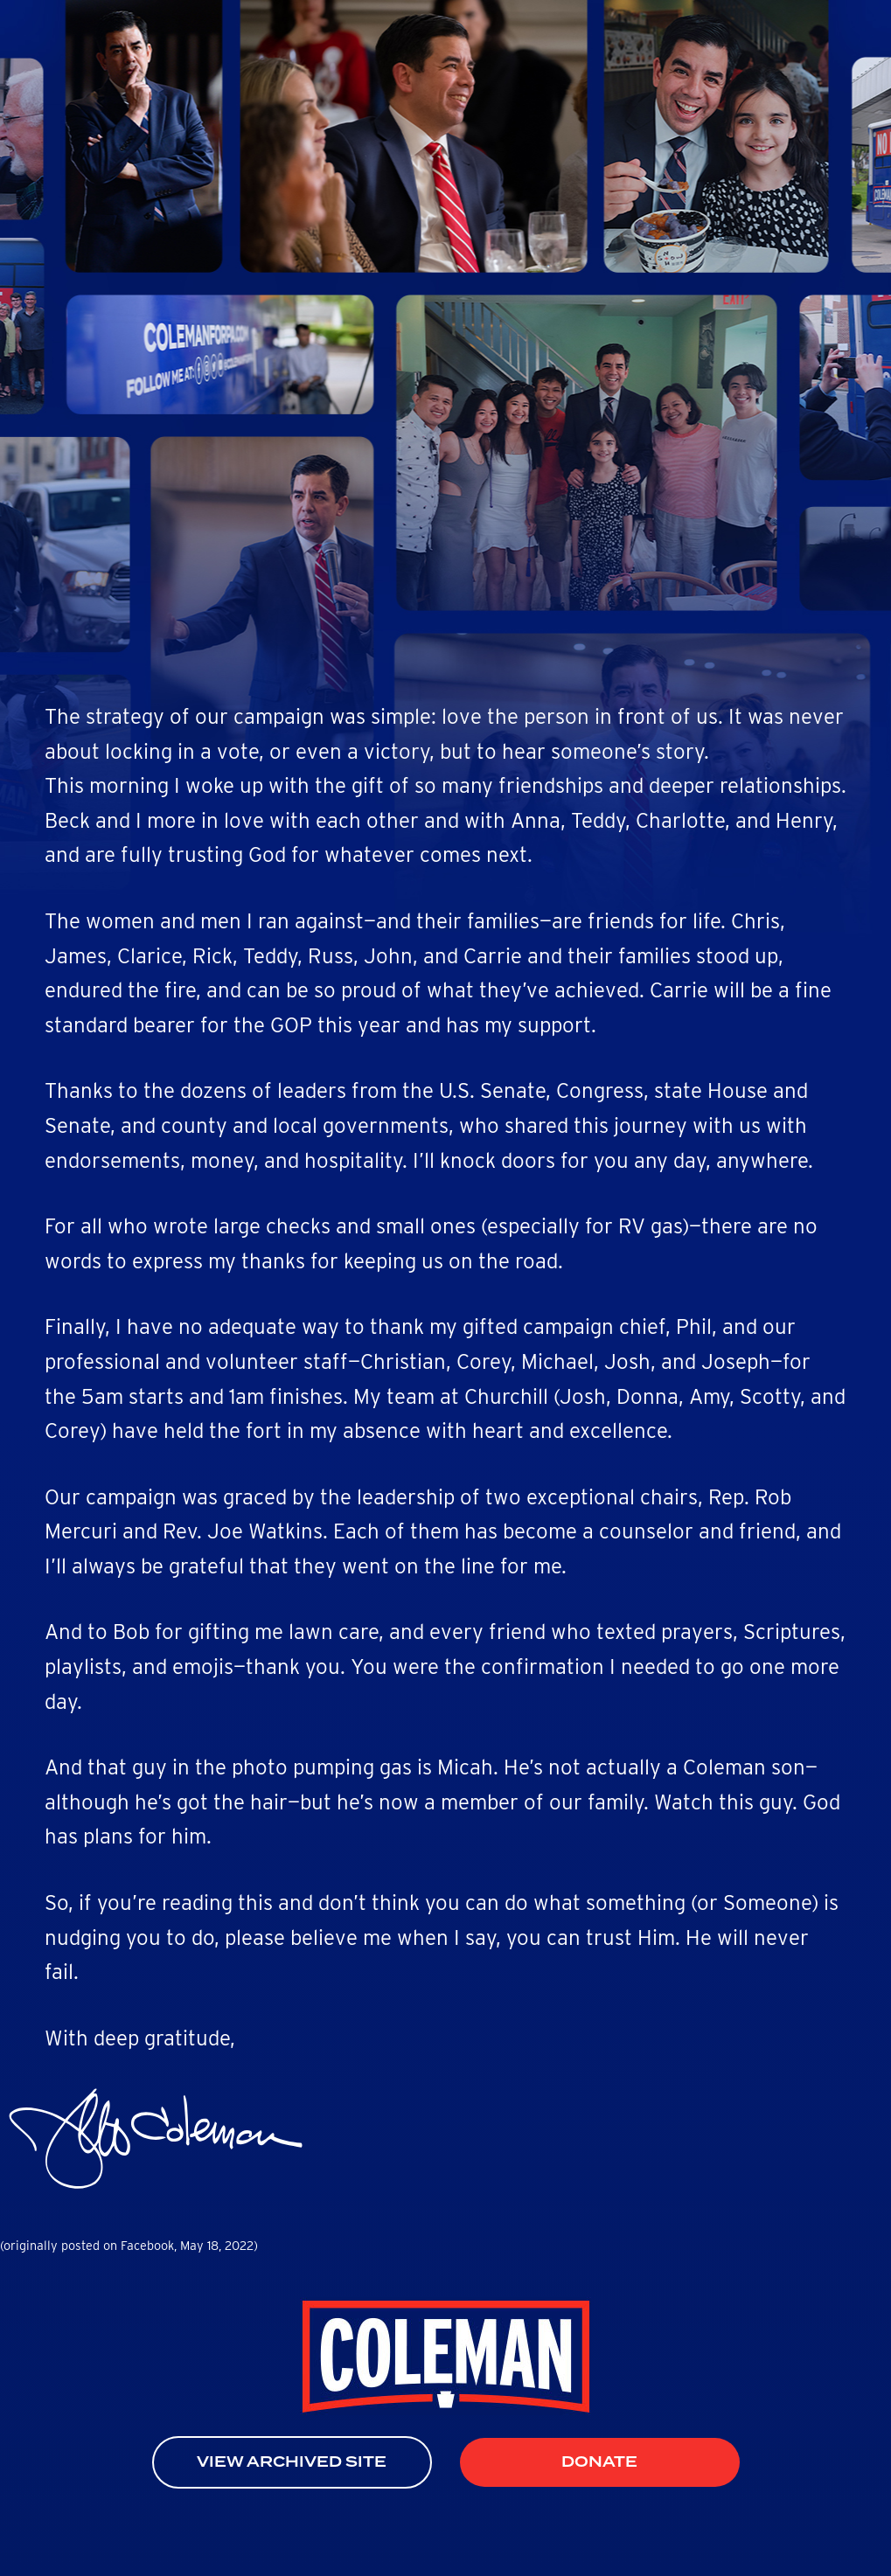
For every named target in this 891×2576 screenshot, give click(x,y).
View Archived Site (291, 2462)
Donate (599, 2462)
